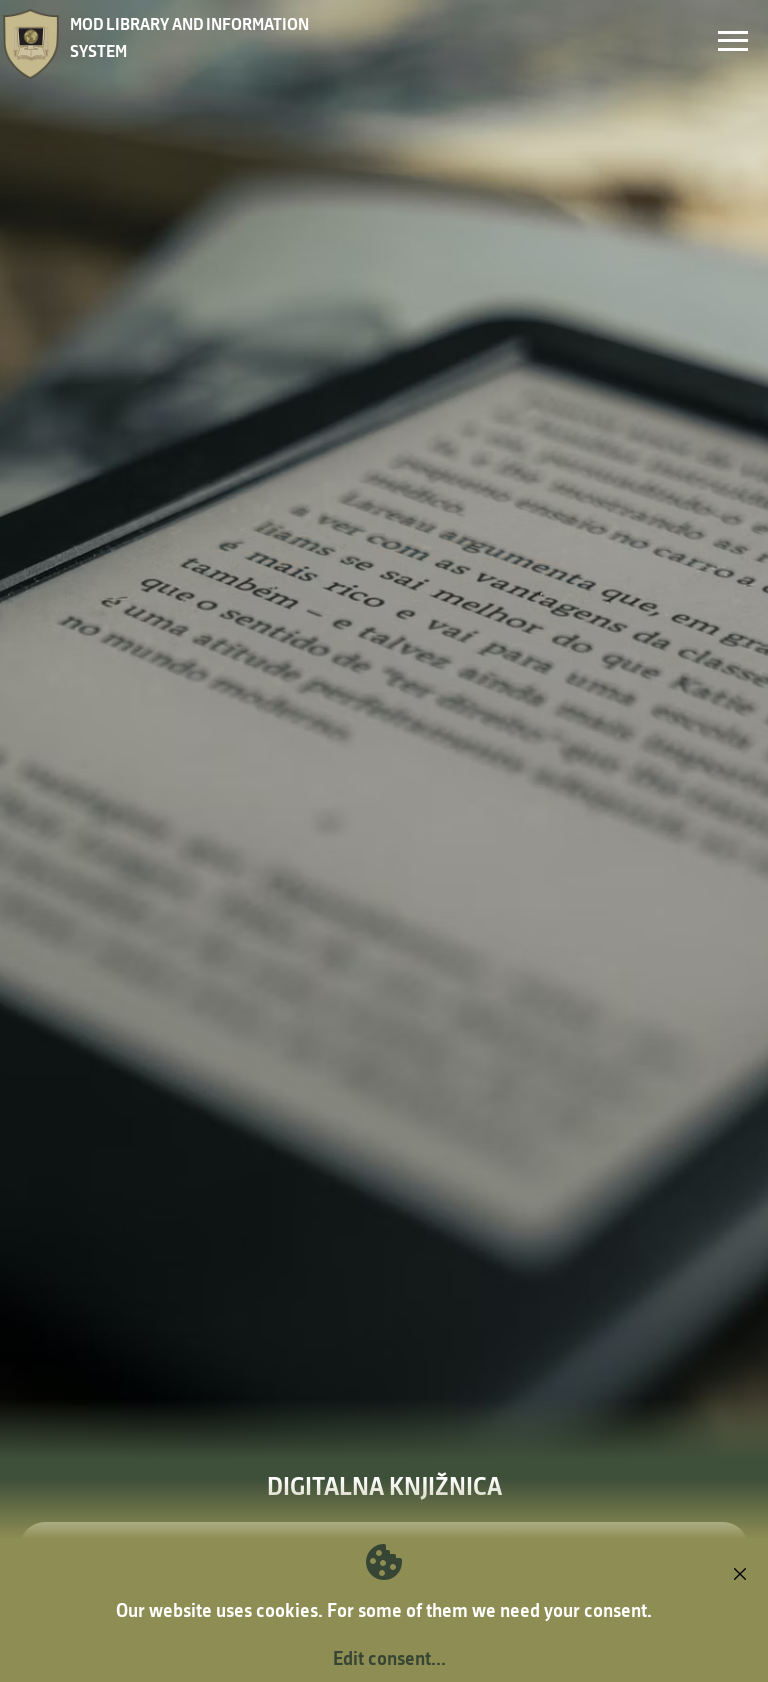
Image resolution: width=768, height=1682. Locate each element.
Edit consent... (389, 1658)
